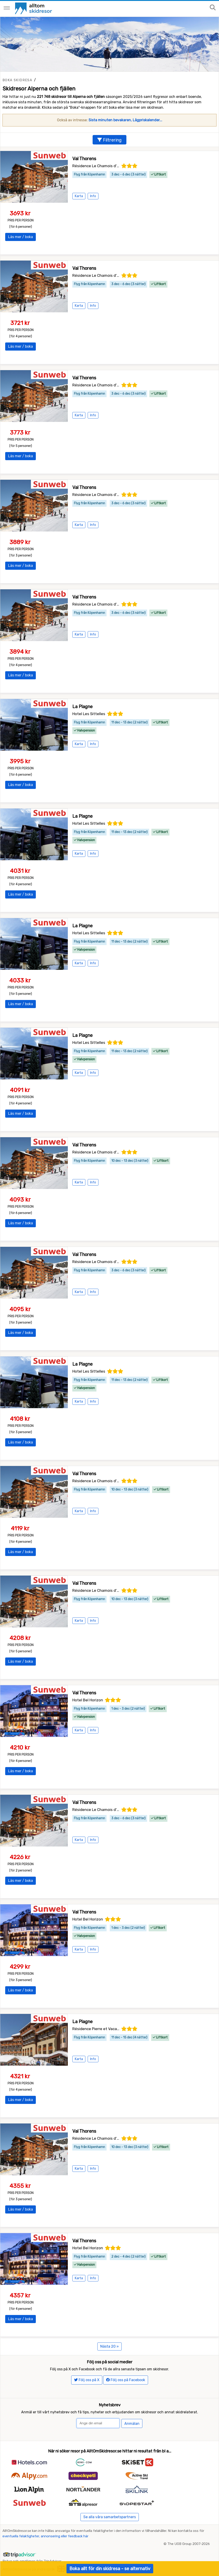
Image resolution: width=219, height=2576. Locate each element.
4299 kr (20, 1966)
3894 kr (19, 651)
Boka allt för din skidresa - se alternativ (109, 2568)
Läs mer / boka (20, 237)
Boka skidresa (17, 80)
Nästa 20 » (109, 2346)
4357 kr (20, 2295)
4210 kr (20, 1747)
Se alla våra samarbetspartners (109, 2517)
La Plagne (82, 706)
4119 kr (20, 1528)
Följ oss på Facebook (125, 2380)
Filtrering (109, 140)
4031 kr (20, 870)
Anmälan (131, 2423)
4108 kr (20, 1418)
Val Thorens (84, 158)
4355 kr (20, 2185)
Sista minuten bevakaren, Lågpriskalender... (125, 120)
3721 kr (20, 323)
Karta (79, 196)
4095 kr (20, 1309)
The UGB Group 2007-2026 (188, 2544)
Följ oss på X (86, 2380)
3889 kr (19, 542)
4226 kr (20, 1857)
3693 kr (20, 213)
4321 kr (20, 2076)
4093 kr (20, 1199)
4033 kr (20, 980)
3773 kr (20, 432)
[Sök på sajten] (212, 7)
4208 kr (20, 1638)
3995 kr (20, 761)
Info (93, 196)
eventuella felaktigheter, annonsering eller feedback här (45, 2536)
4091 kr (20, 1090)
